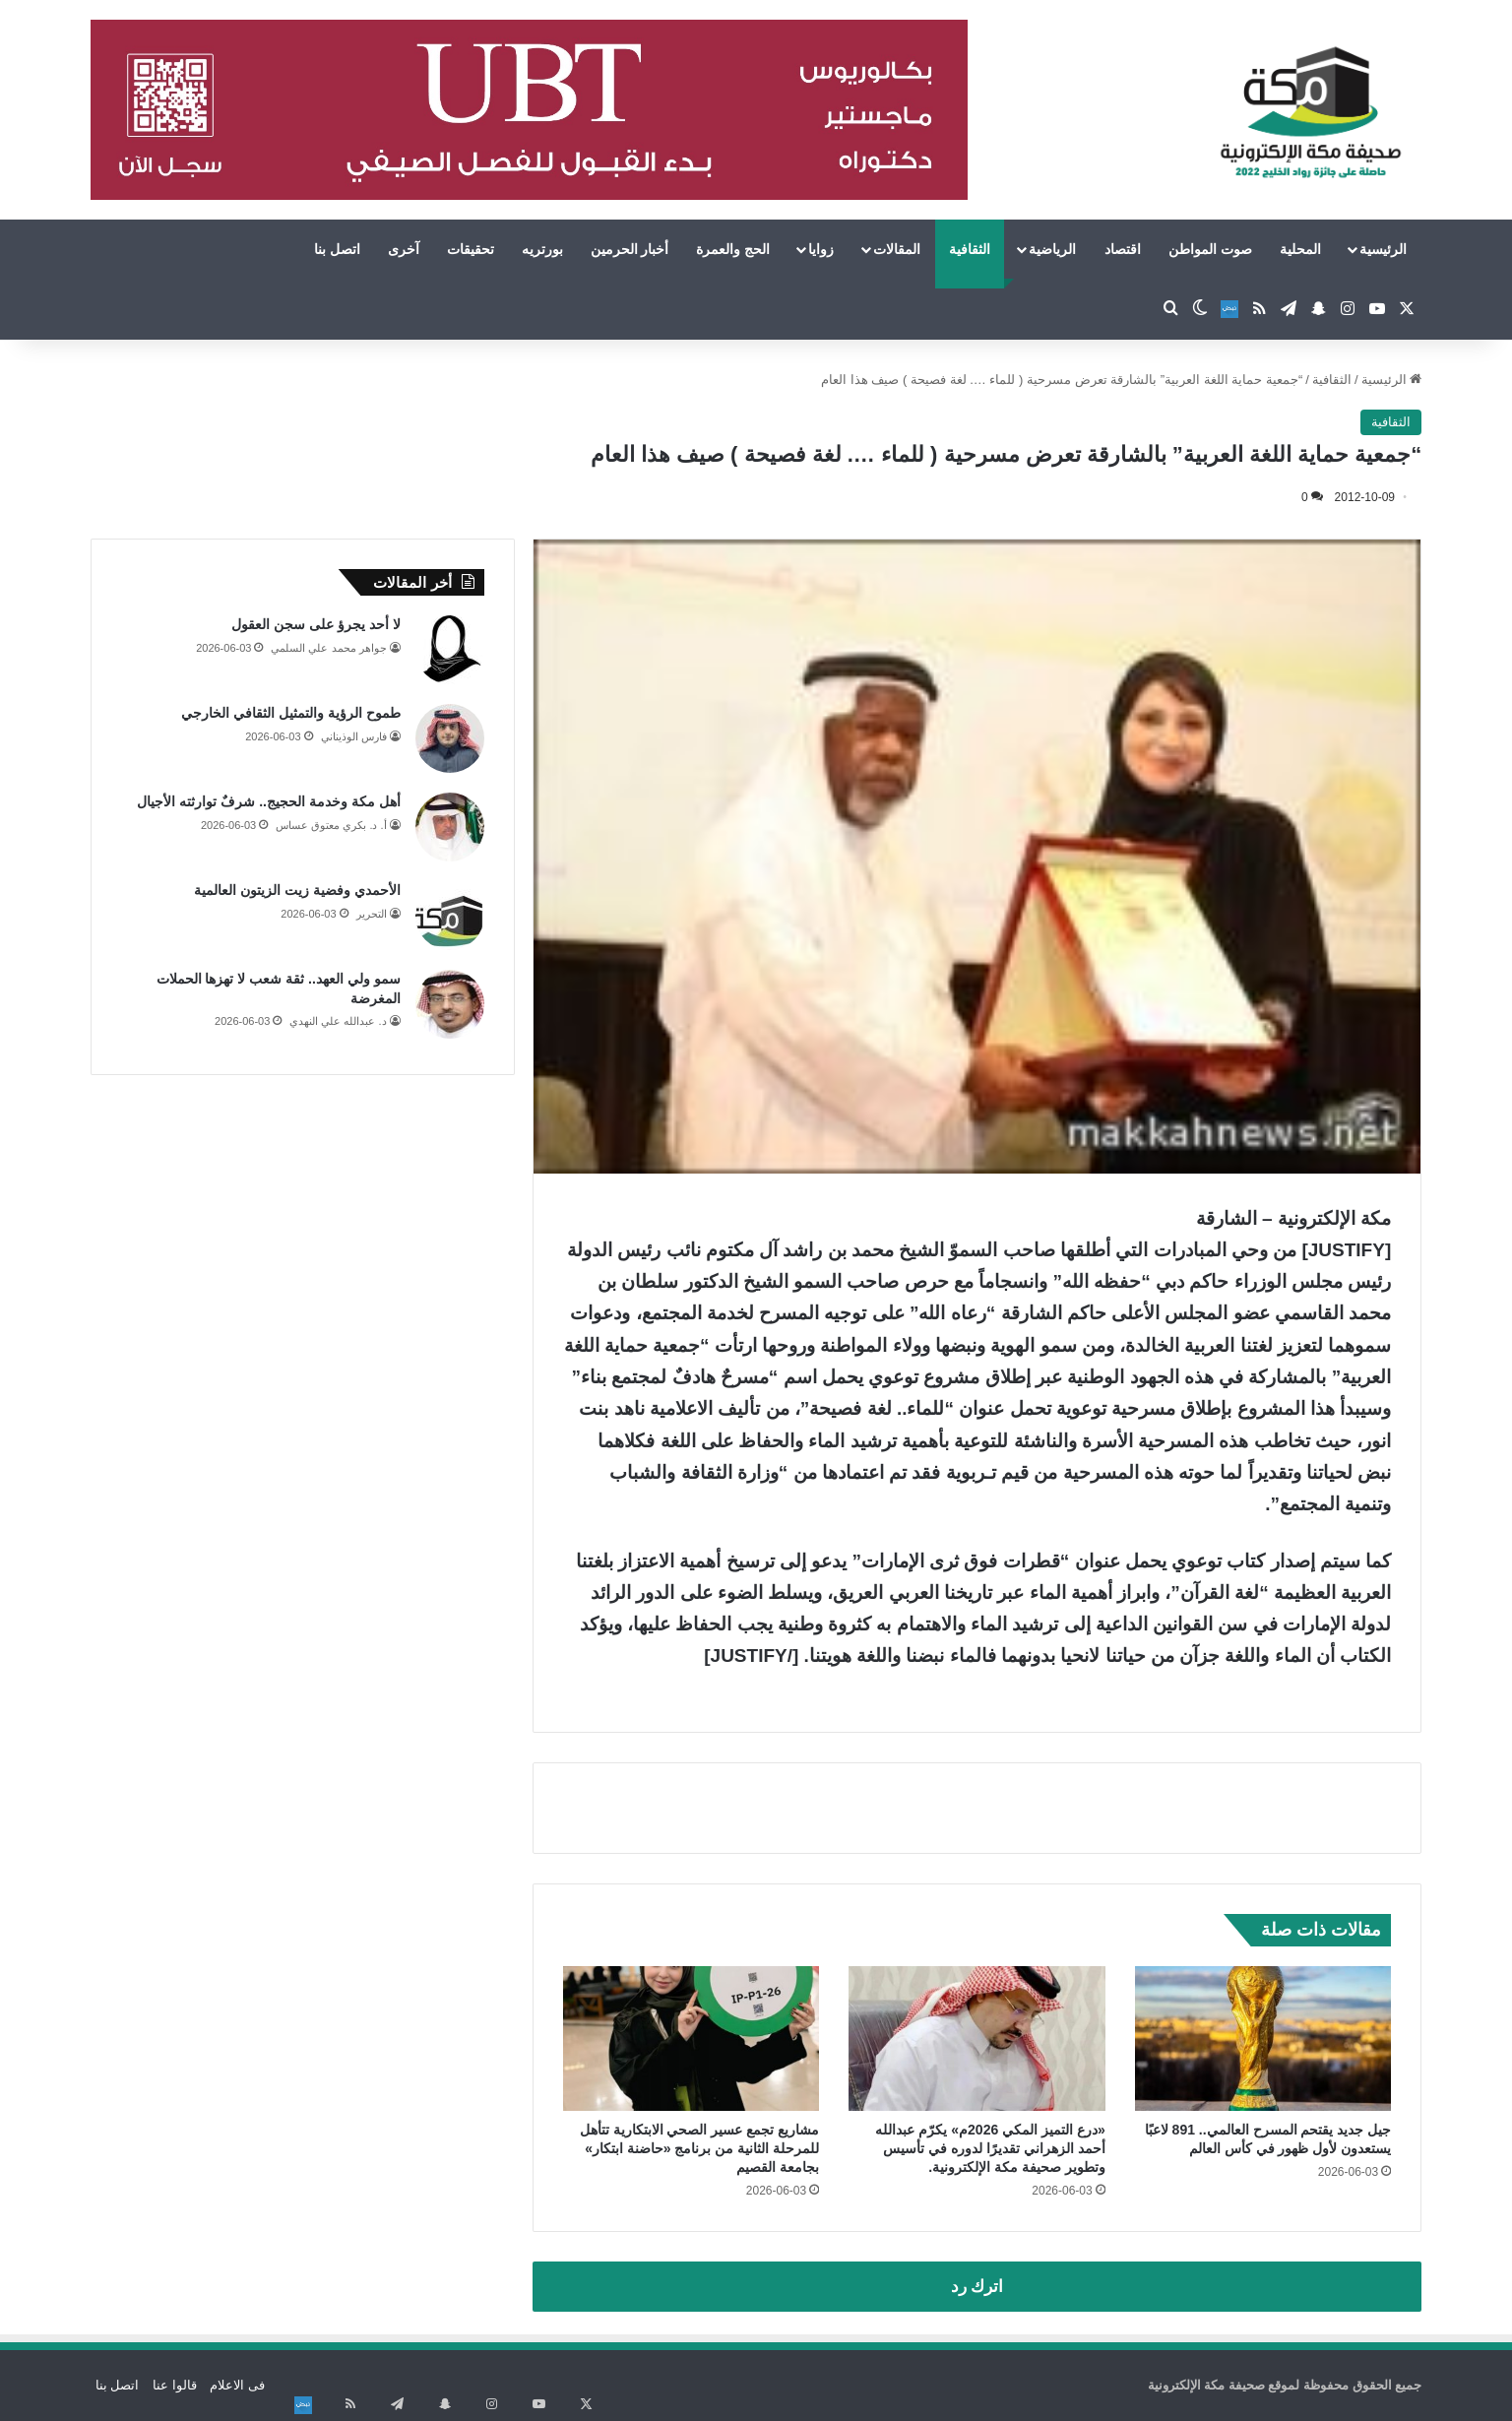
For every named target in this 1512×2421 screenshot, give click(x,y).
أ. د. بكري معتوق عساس (331, 825)
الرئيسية (1383, 249)
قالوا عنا (175, 2385)
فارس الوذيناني (354, 736)
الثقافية (969, 249)
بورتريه (542, 249)
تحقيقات (470, 249)
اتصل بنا (337, 249)
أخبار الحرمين (630, 249)
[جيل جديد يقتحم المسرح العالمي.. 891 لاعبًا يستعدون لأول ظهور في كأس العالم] (1263, 2038)
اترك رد (977, 2286)
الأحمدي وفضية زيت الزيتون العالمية (297, 890)
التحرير (371, 914)
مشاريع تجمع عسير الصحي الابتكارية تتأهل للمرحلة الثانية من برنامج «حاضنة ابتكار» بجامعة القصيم (699, 2148)
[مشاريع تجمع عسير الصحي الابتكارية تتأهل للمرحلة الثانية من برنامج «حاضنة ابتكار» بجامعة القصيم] (691, 2038)
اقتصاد (1122, 249)
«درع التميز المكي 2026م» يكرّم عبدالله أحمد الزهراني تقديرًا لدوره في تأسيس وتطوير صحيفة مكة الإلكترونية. (989, 2148)
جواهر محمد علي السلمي (328, 648)
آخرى (403, 249)
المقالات (896, 249)
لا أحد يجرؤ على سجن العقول (315, 624)
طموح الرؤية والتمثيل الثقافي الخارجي (291, 713)
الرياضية (1052, 249)
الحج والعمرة (733, 249)
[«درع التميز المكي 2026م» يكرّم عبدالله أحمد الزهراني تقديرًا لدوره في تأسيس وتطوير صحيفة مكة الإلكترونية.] (977, 2038)
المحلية (1300, 249)
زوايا (821, 249)
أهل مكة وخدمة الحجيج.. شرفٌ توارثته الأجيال (268, 801)
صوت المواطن (1210, 249)
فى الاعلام (237, 2385)
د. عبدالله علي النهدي (337, 1021)
